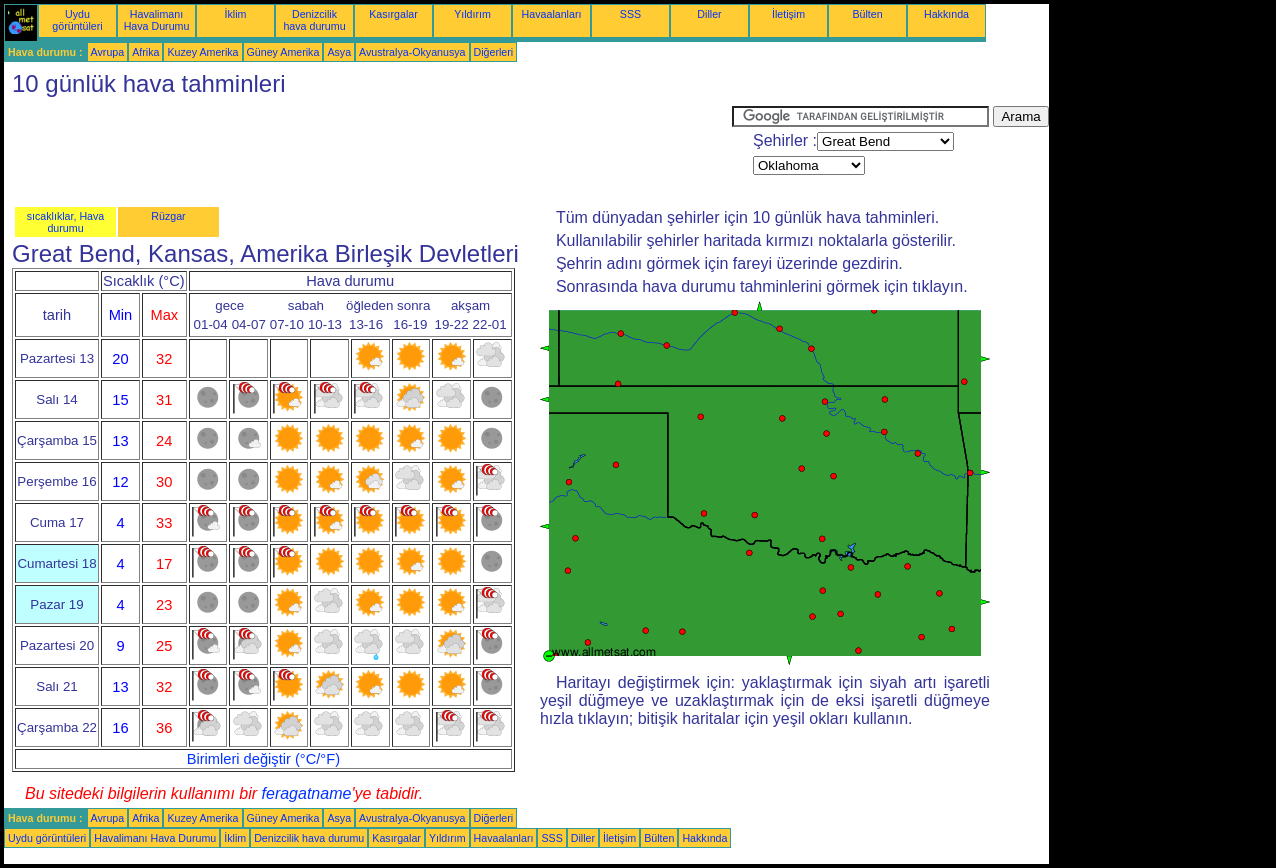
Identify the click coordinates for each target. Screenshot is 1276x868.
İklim (236, 14)
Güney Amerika (283, 52)
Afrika (145, 52)
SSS (630, 14)
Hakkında (946, 14)
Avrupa (108, 52)
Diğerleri (494, 52)
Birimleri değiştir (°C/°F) (263, 759)
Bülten (867, 14)
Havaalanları (552, 14)
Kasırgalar (393, 14)
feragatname (307, 793)
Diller (709, 14)
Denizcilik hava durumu (314, 20)
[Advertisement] (368, 151)
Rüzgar (168, 216)
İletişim (788, 14)
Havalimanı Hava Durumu (157, 20)
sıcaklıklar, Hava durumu (66, 222)
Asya (339, 52)
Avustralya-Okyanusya (412, 52)
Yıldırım (472, 14)
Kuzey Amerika (202, 52)
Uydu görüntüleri (77, 20)
